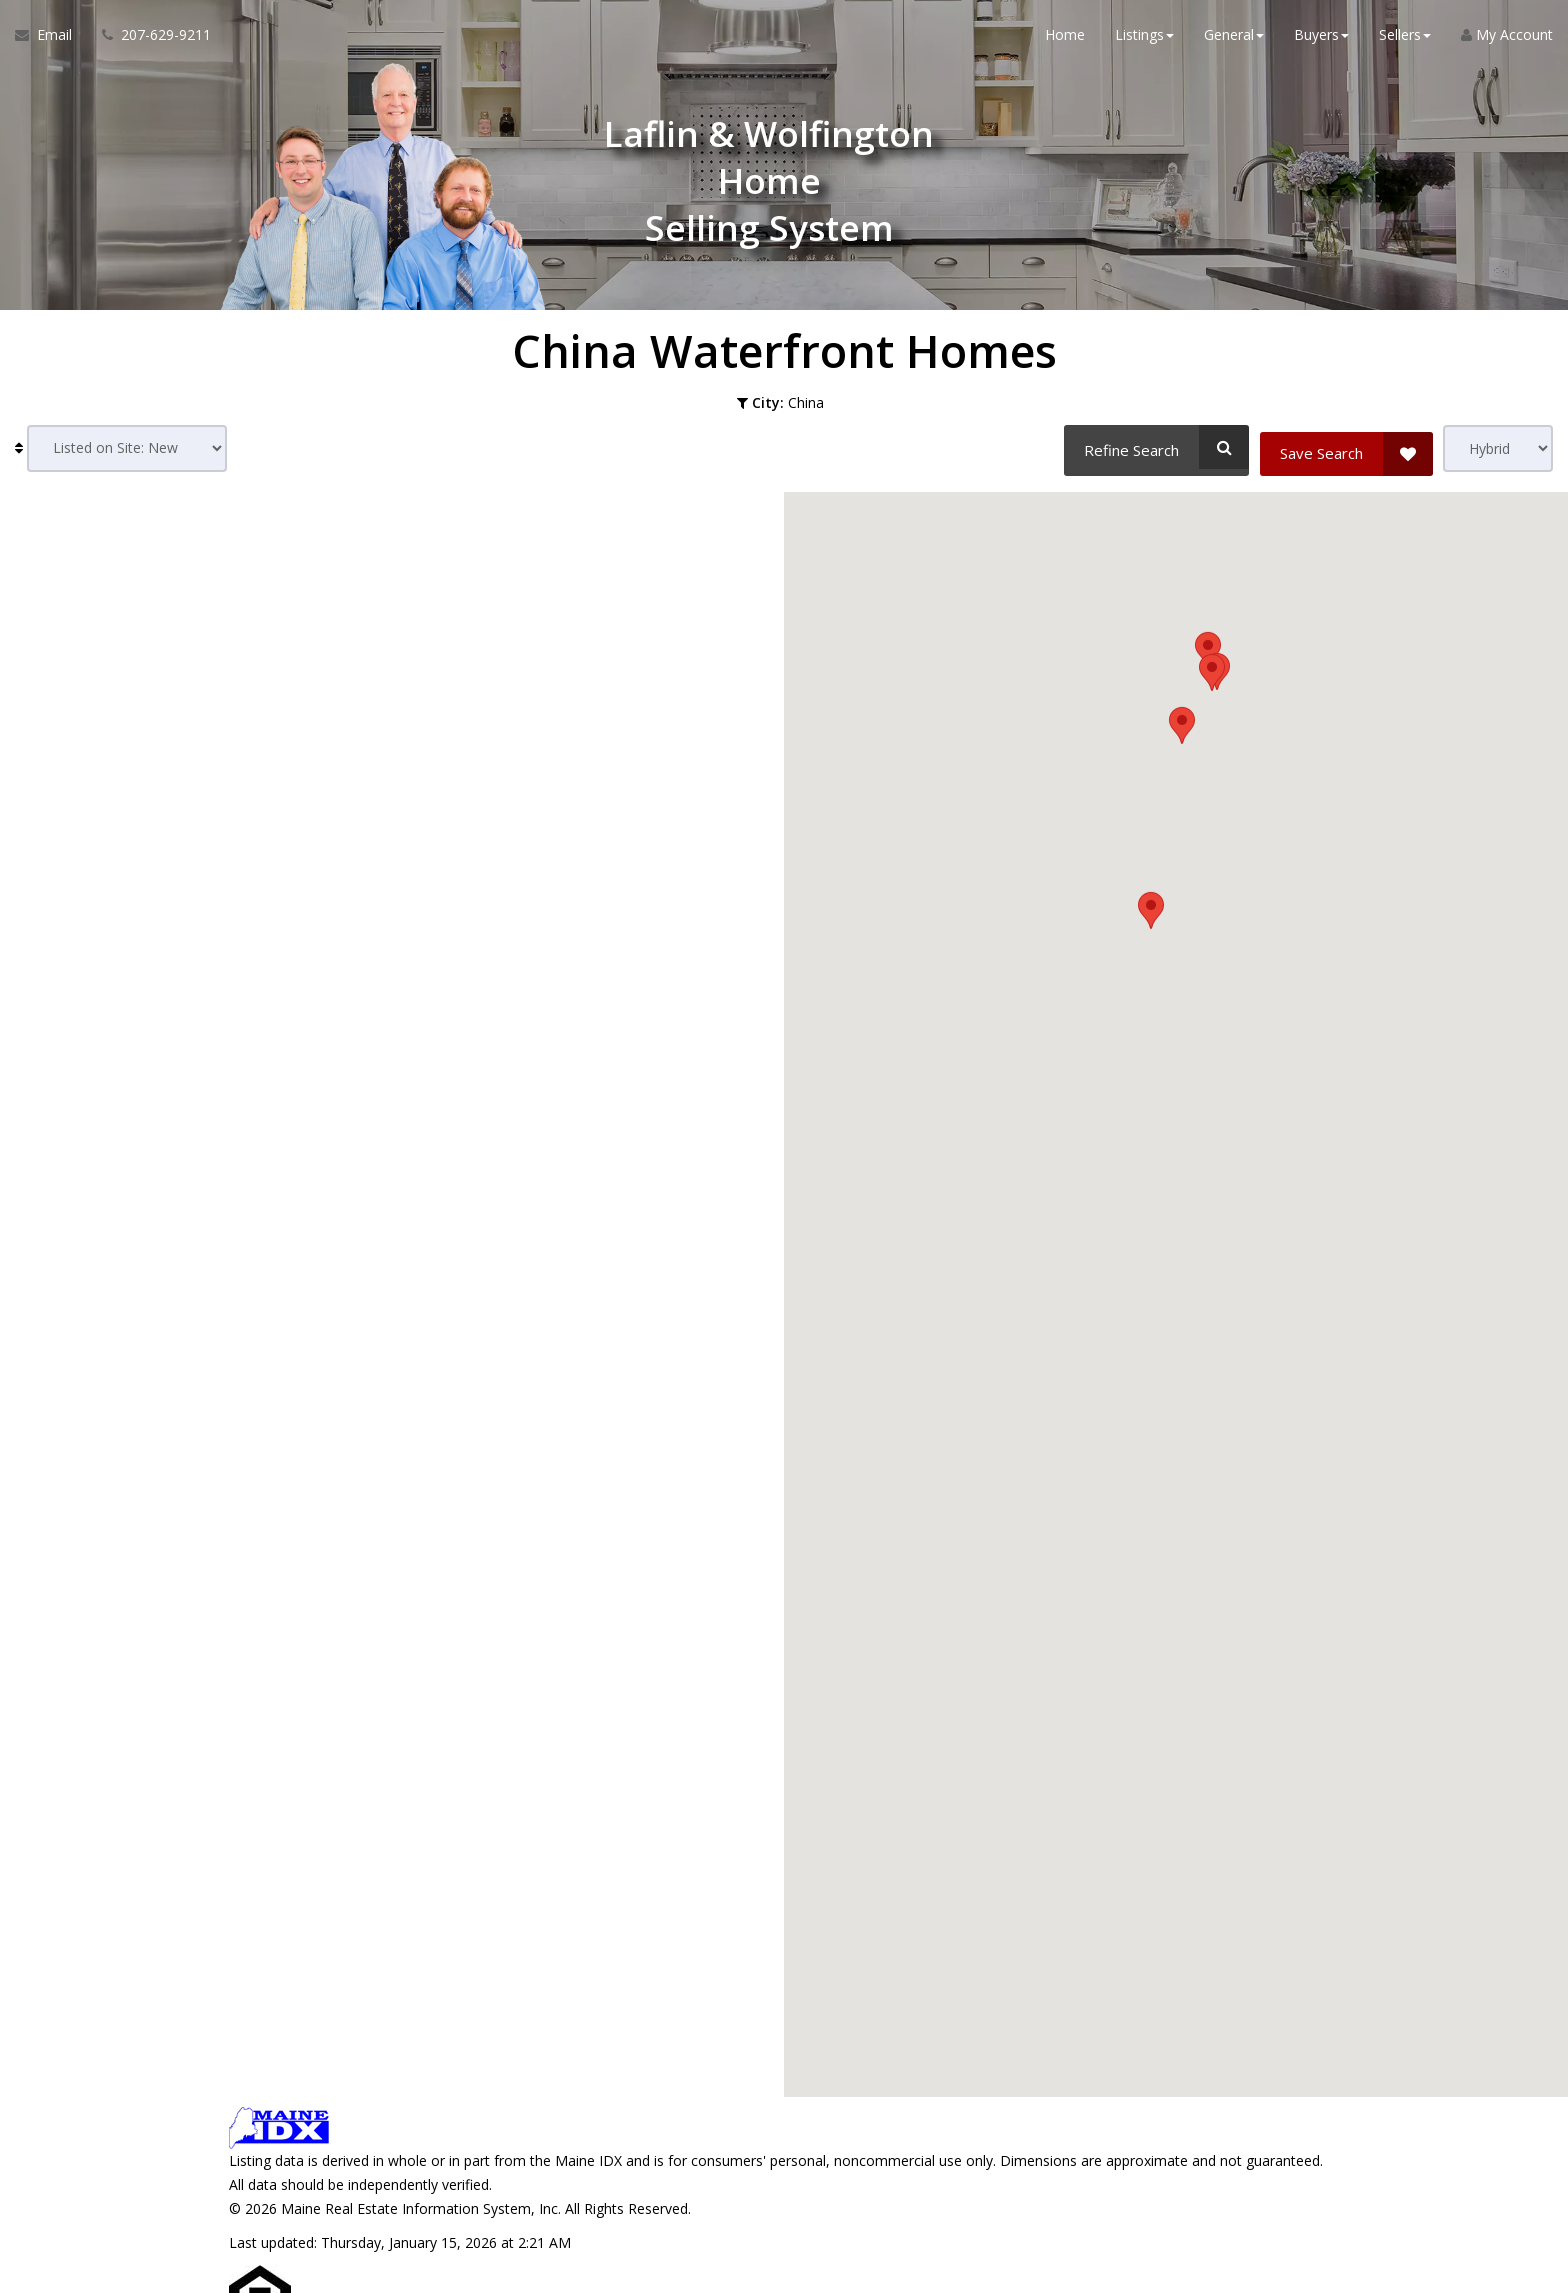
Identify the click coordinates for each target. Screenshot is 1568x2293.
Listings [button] (1144, 39)
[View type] (1498, 448)
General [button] (1234, 39)
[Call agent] (149, 40)
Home (1065, 39)
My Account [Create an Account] (1507, 39)
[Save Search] (1346, 447)
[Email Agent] (51, 40)
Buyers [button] (1321, 39)
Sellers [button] (1405, 39)
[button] (1151, 1406)
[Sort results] (127, 448)
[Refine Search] (1153, 447)
